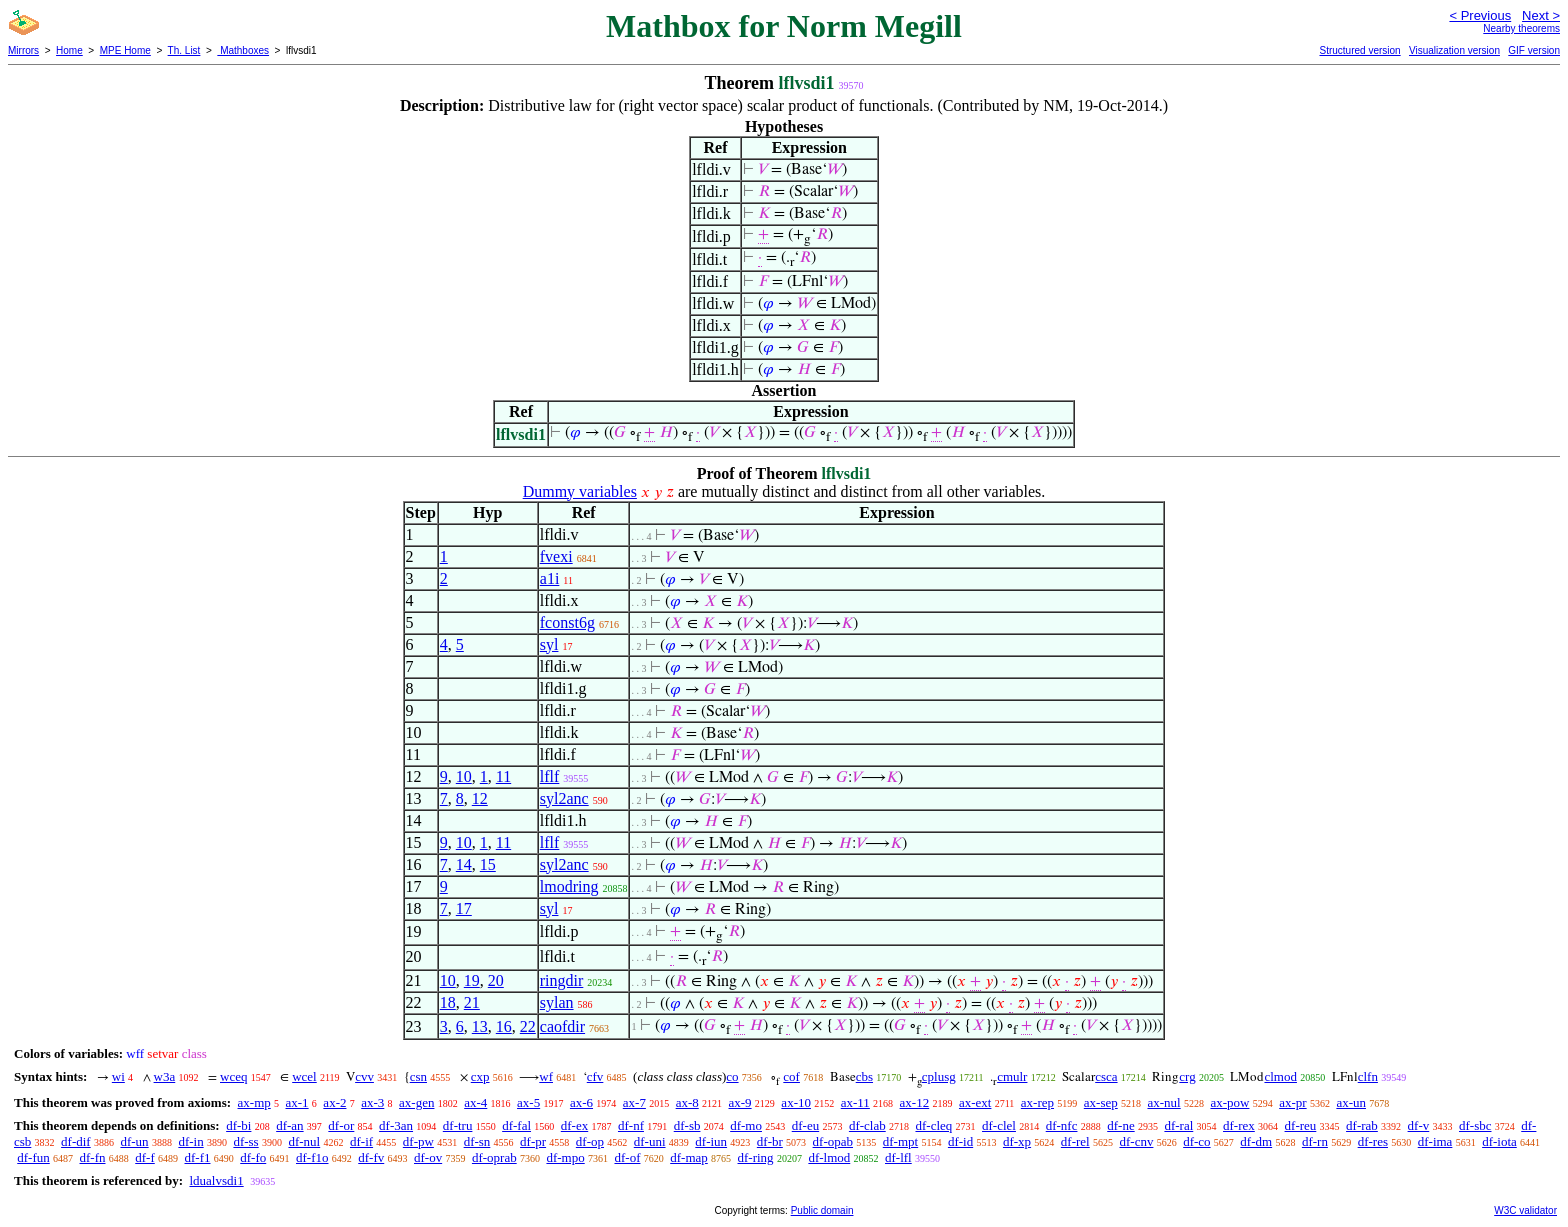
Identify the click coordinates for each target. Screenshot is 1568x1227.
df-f (145, 1157)
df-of (627, 1157)
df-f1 (198, 1157)
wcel (304, 1076)
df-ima (1435, 1141)
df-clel (999, 1125)
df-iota (1499, 1141)
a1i (550, 578)
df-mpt (900, 1141)
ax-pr (1292, 1102)
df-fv (371, 1157)
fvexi (556, 556)
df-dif (76, 1141)
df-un (134, 1141)
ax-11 (855, 1102)
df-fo (253, 1157)
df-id (960, 1141)
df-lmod (829, 1157)
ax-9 (740, 1102)
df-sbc (1475, 1125)
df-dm (1256, 1141)
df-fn (93, 1157)
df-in (190, 1141)
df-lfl (898, 1157)
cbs (864, 1076)
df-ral (1178, 1125)
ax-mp (254, 1102)
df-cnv (1136, 1141)
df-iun (711, 1141)
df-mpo (565, 1157)
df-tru (458, 1125)
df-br (770, 1141)
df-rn (1315, 1141)
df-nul (304, 1141)
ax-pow (1229, 1102)
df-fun (33, 1157)
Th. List (184, 50)
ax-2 (334, 1102)
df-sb (687, 1125)
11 (503, 776)
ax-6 (581, 1102)
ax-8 (687, 1102)
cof (791, 1076)
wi (118, 1076)
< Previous (1480, 15)
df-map (689, 1157)
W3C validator (1525, 1210)
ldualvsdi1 (216, 1180)
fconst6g (567, 622)
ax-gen (416, 1102)
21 (472, 1002)
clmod (1280, 1076)
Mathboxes (243, 50)
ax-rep (1037, 1102)
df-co (1196, 1141)
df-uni (650, 1141)
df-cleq (933, 1125)
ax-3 (372, 1102)
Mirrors (23, 50)
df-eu (805, 1125)
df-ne (1120, 1125)
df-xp (1017, 1141)
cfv (595, 1076)
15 (488, 864)
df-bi (238, 1125)
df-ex (574, 1125)
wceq (233, 1076)
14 (464, 864)
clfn (1368, 1076)
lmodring (569, 886)
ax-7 (634, 1102)
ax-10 (796, 1102)
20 (496, 980)
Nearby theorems (1521, 28)
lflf (550, 776)
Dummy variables (580, 491)
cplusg (939, 1076)
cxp (480, 1076)
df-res (1373, 1141)
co (732, 1076)
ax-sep (1101, 1102)
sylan (557, 1002)
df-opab (833, 1141)
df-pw (418, 1141)
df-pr (533, 1141)
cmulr (1012, 1076)
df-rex (1239, 1125)
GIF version (1534, 50)
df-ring (756, 1157)
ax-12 (915, 1102)
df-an (289, 1125)
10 (464, 776)
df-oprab (494, 1157)
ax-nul (1163, 1102)
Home (69, 50)
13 (480, 1026)
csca (1106, 1076)
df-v (1419, 1125)
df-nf (631, 1125)
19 (472, 980)
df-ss (245, 1141)
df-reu (1301, 1125)
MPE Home (125, 50)
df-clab (867, 1125)
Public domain (822, 1210)
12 (480, 798)
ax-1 (297, 1102)
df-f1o (312, 1157)
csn (418, 1076)
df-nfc (1062, 1125)
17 (464, 908)
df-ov (428, 1157)
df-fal (516, 1125)
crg (1187, 1076)
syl (549, 644)
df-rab (1362, 1125)
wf (546, 1076)
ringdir (562, 980)
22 (528, 1026)
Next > (1541, 15)
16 (504, 1026)
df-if (361, 1141)
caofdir (562, 1026)
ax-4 (475, 1102)
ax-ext (975, 1102)
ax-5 (528, 1102)
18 (448, 1002)
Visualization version (1454, 50)
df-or (341, 1125)
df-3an (396, 1125)
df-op (590, 1141)
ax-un (1351, 1102)
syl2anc (564, 798)
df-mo (746, 1125)
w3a (165, 1076)
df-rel (1075, 1141)
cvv (364, 1076)
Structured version (1359, 50)
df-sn (477, 1141)
